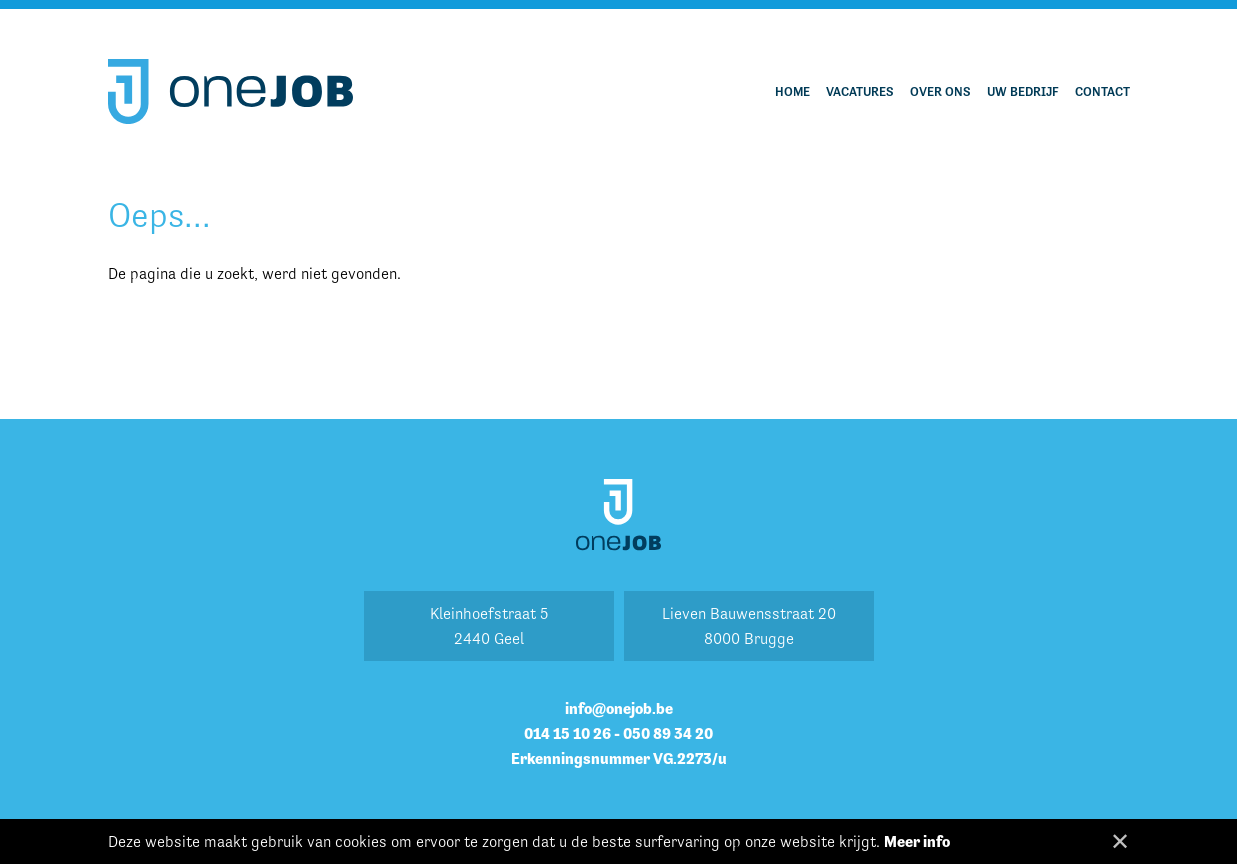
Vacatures (860, 91)
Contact (1102, 91)
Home (792, 91)
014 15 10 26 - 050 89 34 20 (618, 733)
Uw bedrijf (1023, 91)
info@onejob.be (619, 708)
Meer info (917, 841)
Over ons (940, 91)
